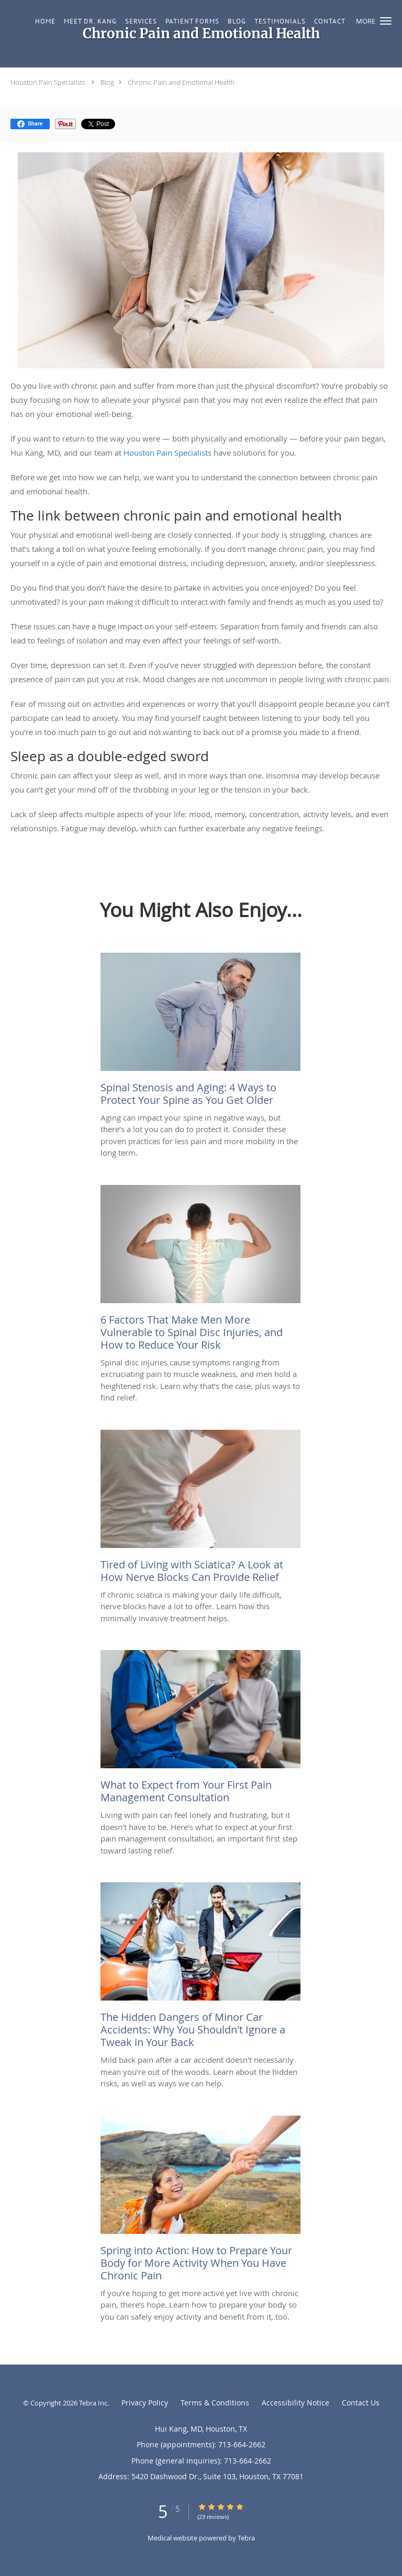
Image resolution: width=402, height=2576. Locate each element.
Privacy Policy (144, 2403)
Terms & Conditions (215, 2403)
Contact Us (360, 2403)
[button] (386, 21)
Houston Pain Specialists (47, 82)
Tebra (246, 2538)
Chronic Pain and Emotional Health (181, 82)
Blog (107, 82)
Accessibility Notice (295, 2403)
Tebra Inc (93, 2403)
